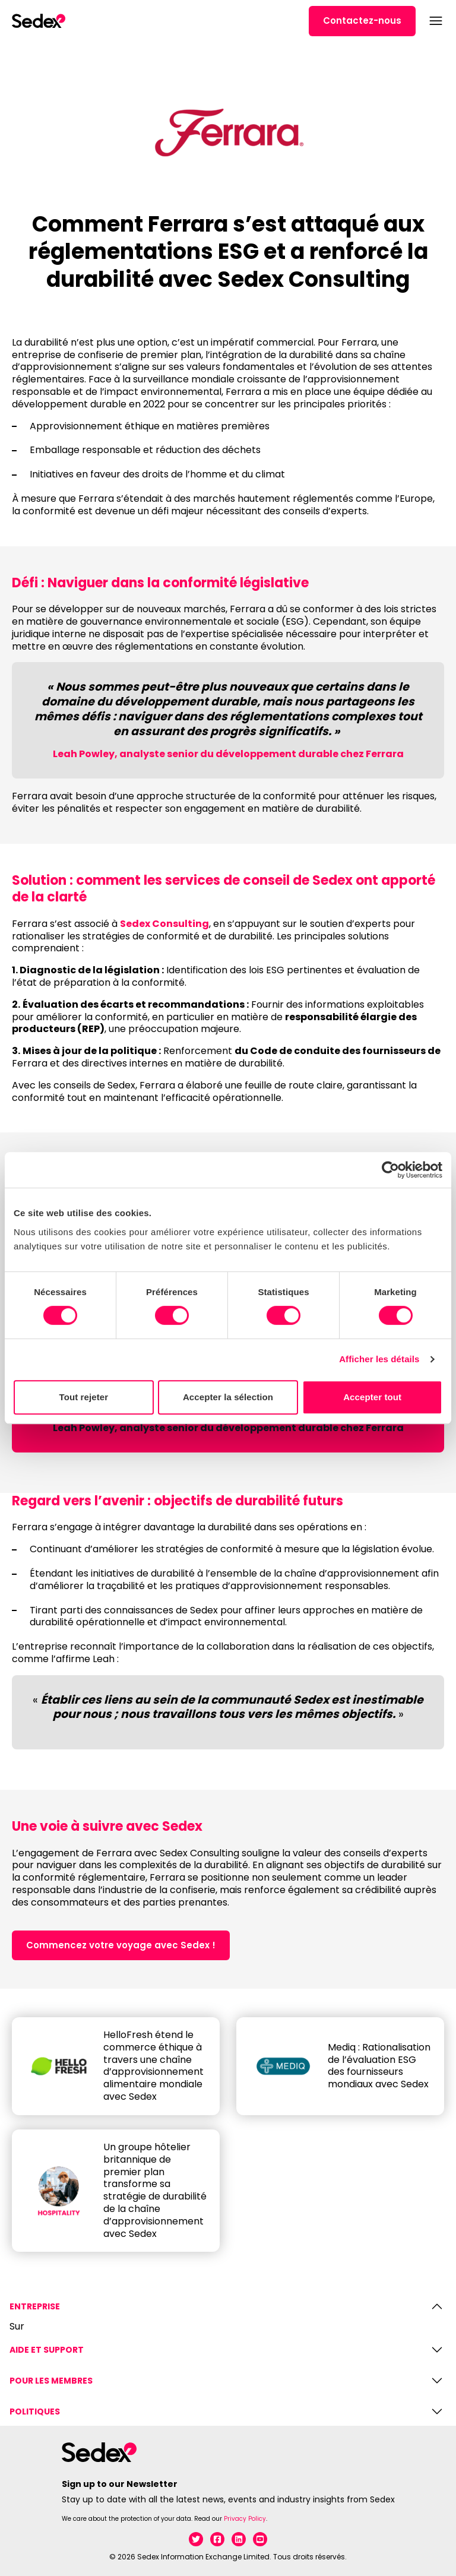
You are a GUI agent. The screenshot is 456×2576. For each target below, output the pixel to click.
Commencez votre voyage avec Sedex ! (121, 1945)
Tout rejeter (84, 1397)
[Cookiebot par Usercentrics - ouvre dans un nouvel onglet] (390, 1170)
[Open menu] (434, 20)
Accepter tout (372, 1397)
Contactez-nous (362, 20)
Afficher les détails (379, 1359)
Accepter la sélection (228, 1397)
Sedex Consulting (164, 924)
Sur (17, 2327)
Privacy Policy (245, 2518)
